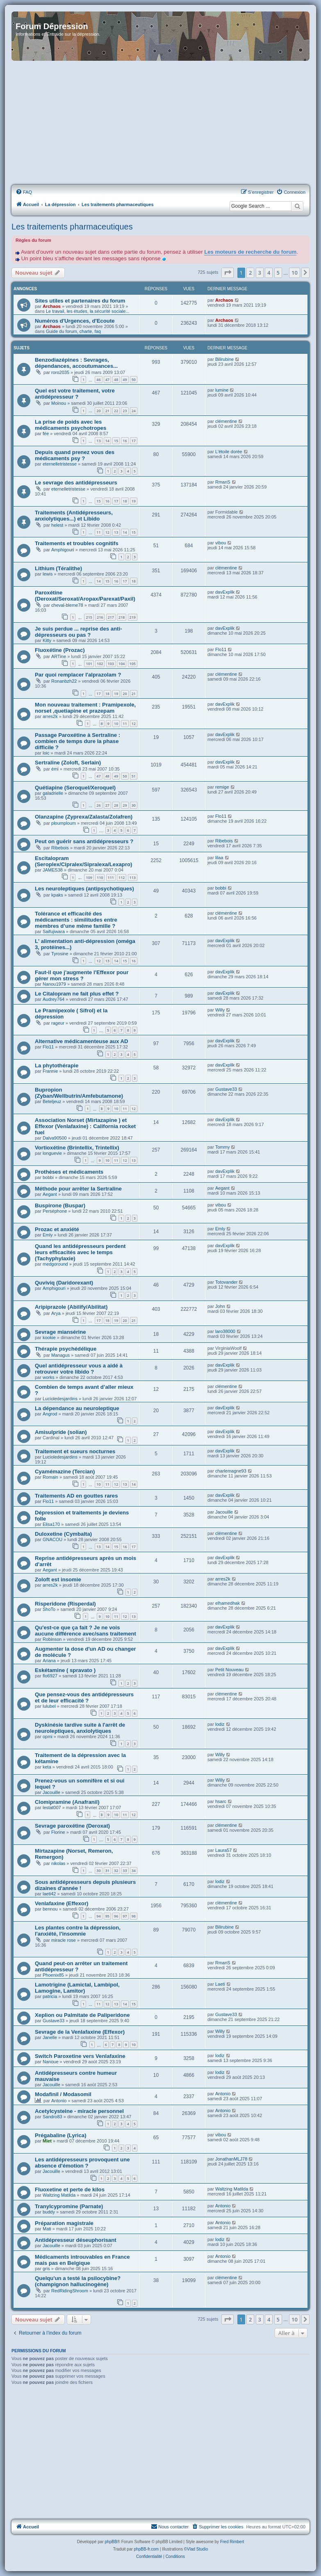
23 (125, 410)
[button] (227, 273)
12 (107, 532)
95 (107, 1916)
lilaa (219, 857)
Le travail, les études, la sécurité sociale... (88, 311)
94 (98, 1916)
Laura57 (223, 1850)
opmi (47, 1736)
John (220, 1306)
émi (55, 768)
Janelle (50, 2037)
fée (46, 433)
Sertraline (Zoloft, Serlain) (68, 762)
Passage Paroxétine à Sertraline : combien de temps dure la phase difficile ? (77, 741)
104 (121, 663)
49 (125, 379)
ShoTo (49, 1609)
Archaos (52, 306)
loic (46, 752)
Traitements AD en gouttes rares (76, 1496)
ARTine (58, 656)
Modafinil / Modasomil (63, 2094)
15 (116, 440)
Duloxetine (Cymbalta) (63, 1534)
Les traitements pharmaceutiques (72, 226)
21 (107, 410)
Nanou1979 (54, 984)
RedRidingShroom (69, 2290)
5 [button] (278, 272)
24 (134, 410)
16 (125, 440)
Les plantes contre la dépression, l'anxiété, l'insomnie (78, 1931)
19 (134, 501)
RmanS (222, 481)
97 (125, 1916)
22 (116, 410)
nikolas (58, 1863)
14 (107, 440)
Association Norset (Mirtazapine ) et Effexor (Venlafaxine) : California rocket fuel (85, 1126)
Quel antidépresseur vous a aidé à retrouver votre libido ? (79, 1369)
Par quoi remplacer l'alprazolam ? (78, 675)
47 (107, 379)
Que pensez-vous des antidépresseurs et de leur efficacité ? (84, 1697)
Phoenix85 (53, 1975)
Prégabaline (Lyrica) (61, 2135)
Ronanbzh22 (64, 681)
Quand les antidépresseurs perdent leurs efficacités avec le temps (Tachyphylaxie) (80, 1252)
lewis (47, 573)
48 (116, 379)
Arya (56, 1313)
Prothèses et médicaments (69, 1172)
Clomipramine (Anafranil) (67, 1802)
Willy (220, 1009)
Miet (47, 2140)
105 (133, 663)
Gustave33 (226, 1089)
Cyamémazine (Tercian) (65, 1471)
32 (116, 1870)
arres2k (50, 716)
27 (107, 805)
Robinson (52, 1639)
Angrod (50, 1413)
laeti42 (49, 1893)
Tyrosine (59, 953)
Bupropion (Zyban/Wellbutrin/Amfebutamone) (79, 1093)
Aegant (50, 1194)
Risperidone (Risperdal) (65, 1604)
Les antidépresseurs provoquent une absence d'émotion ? (82, 2162)
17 (134, 440)
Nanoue (51, 2061)
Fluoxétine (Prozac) (60, 650)
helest (57, 525)
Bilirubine (224, 359)
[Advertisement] (160, 123)
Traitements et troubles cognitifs (76, 543)
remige (222, 786)
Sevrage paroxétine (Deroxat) (72, 1826)
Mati (47, 2228)
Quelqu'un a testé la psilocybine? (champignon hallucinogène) (78, 2281)
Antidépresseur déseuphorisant (75, 2240)
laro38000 (225, 1331)
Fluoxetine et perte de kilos (70, 2189)
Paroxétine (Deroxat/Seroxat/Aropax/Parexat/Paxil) (85, 596)
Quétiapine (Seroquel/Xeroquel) (75, 787)
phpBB (111, 2541)
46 (98, 379)
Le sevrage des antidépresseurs (76, 482)
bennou (50, 1908)
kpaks (57, 894)
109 (89, 877)
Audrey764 (53, 999)
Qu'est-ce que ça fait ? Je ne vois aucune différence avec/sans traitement (85, 1630)
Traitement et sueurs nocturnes (75, 1451)
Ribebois (60, 847)
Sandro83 (52, 2116)
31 (107, 1870)
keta (47, 1766)
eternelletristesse (60, 463)
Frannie (50, 1071)
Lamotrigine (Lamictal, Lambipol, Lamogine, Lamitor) (77, 1988)
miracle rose (63, 1940)
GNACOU (52, 1539)
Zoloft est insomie (58, 1579)
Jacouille (224, 1511)
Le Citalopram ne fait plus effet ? (76, 994)
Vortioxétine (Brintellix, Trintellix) (77, 1148)
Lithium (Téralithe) (58, 568)
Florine (58, 1832)
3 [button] (259, 272)
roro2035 (60, 372)
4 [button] (268, 272)
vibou (220, 542)
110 (100, 877)
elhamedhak (227, 1603)
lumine (221, 390)
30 (134, 805)
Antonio (58, 2100)
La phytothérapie (56, 1065)
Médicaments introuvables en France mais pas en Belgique (82, 2260)
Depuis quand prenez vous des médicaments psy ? (74, 455)
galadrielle (53, 793)
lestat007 (52, 1807)
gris (46, 2268)
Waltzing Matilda (59, 2195)
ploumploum (63, 823)
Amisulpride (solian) (61, 1432)
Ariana (49, 1660)
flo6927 (50, 1675)
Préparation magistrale (64, 2223)
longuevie (52, 1153)
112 (121, 877)
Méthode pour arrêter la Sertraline (78, 1189)
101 (89, 663)
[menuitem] (24, 192)
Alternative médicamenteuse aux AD (81, 1041)
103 (111, 663)
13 (98, 440)
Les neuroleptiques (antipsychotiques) (84, 888)
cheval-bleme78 (67, 605)
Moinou (58, 403)
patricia (50, 1996)
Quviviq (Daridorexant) (64, 1283)
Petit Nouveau (229, 1669)
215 (89, 617)
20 (98, 410)
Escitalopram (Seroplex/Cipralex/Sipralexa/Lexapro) (83, 861)
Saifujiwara (54, 931)
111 (111, 877)
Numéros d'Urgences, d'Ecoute (75, 321)
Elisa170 (51, 1524)
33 (125, 1870)
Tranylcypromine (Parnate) (69, 2206)
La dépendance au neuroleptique (77, 1408)
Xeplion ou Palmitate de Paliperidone (82, 2015)
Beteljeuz (52, 1101)
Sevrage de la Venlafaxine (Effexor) (80, 2032)
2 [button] (250, 272)
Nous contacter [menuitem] (170, 2526)
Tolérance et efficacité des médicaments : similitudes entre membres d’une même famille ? (76, 920)
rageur (57, 1023)
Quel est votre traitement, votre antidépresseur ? (75, 394)
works (49, 1377)
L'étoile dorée (228, 451)
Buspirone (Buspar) (60, 1205)
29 (125, 805)
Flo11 (221, 649)
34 (134, 1870)
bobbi (220, 887)
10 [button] (294, 272)
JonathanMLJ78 (231, 2158)
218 (121, 617)
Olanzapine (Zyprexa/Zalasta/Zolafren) (83, 817)
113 (133, 877)
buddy (49, 2211)
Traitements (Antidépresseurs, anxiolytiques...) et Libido (74, 515)
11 (98, 532)
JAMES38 (53, 869)
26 (98, 805)
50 (134, 379)
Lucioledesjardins (60, 1398)
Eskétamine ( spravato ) (65, 1670)
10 (116, 723)
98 (134, 1916)
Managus (60, 1355)
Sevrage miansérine (60, 1332)
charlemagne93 (230, 1470)
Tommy (222, 1147)
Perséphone (55, 1211)
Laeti (220, 1984)
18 (125, 501)
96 (116, 1916)
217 (111, 617)
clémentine (226, 421)
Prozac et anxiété (57, 1229)
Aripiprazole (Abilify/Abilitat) (71, 1307)
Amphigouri (62, 549)
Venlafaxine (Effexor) (61, 1903)
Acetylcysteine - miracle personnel (79, 2111)
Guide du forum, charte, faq (73, 331)
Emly (47, 1234)
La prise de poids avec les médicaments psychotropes (70, 425)
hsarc (220, 1801)
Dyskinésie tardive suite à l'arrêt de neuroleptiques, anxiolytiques (80, 1728)
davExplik (224, 592)
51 (134, 776)
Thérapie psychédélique (65, 1349)
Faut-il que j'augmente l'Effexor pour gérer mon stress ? (81, 975)
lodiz (220, 1724)
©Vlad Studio (196, 2549)
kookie (49, 1337)
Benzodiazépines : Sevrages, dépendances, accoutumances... (76, 363)
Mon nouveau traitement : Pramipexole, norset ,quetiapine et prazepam (85, 708)
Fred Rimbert (232, 2541)
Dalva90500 (55, 1137)
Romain (50, 1477)
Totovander (226, 1282)
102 (100, 663)
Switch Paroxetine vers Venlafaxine (80, 2056)
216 (100, 617)
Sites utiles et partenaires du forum (80, 301)
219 (133, 617)
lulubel (49, 1706)
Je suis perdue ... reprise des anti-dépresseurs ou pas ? (78, 632)
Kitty (47, 640)
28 (116, 805)
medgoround (55, 1264)
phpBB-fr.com (146, 2549)
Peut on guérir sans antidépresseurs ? (84, 841)
